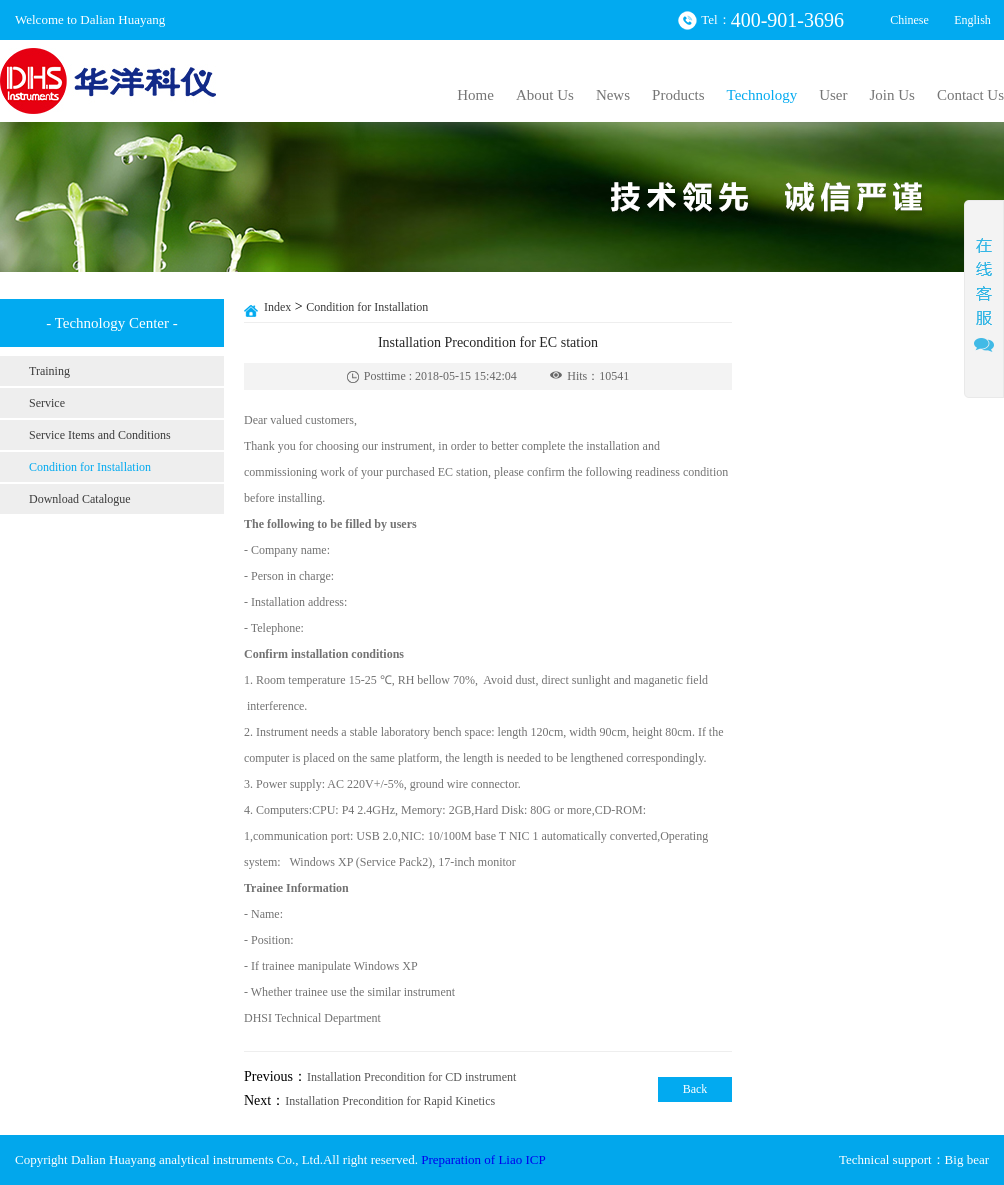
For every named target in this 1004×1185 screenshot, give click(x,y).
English (972, 20)
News (613, 95)
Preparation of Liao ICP (483, 1159)
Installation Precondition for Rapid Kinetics (390, 1101)
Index (277, 307)
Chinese (909, 20)
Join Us (891, 95)
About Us (545, 95)
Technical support (885, 1159)
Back (695, 1089)
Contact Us (970, 95)
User (833, 95)
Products (678, 95)
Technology (762, 95)
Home (475, 95)
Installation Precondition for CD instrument (411, 1077)
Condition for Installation (367, 307)
